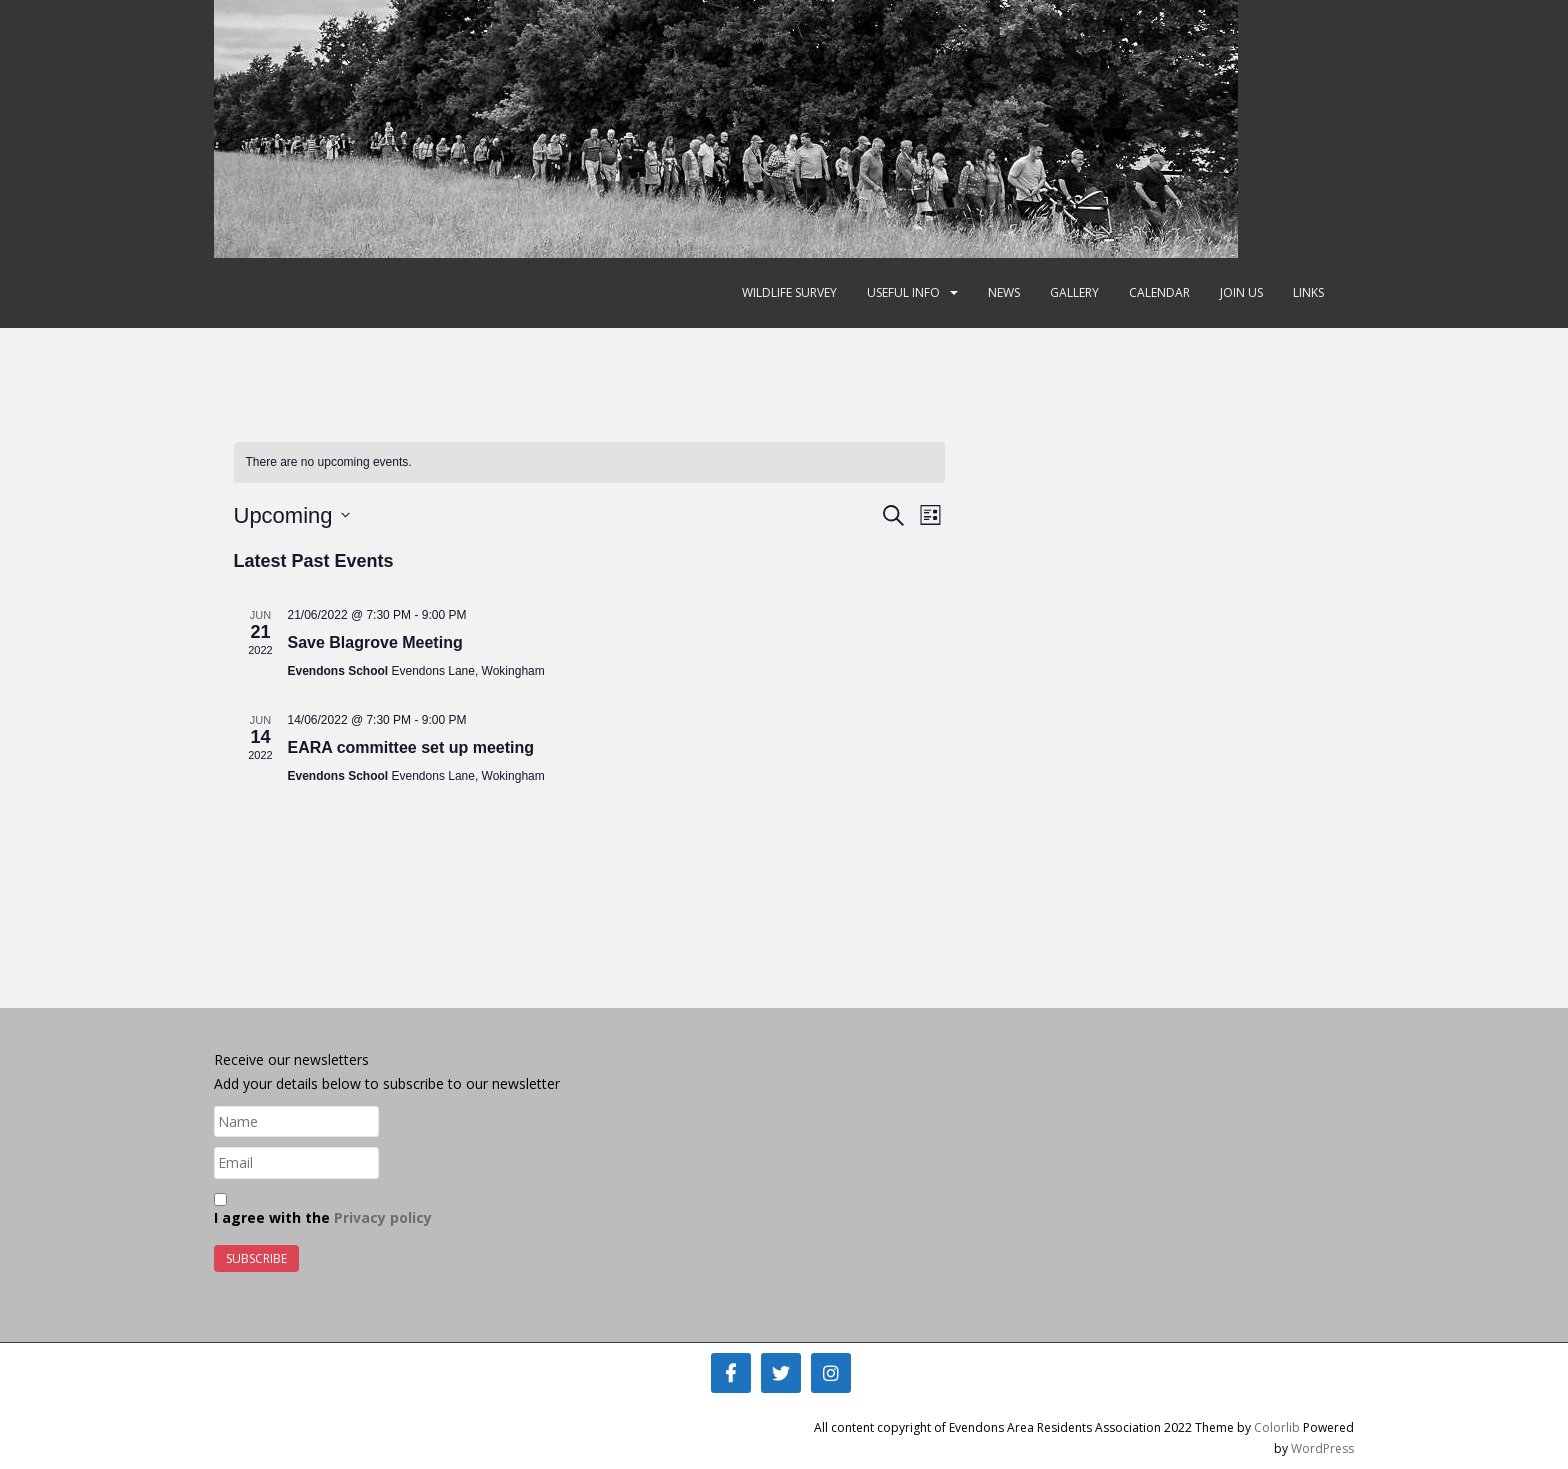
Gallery (1074, 292)
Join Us (1241, 292)
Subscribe (256, 1258)
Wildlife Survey (789, 292)
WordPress (1322, 1448)
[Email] (296, 1163)
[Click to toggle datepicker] (292, 515)
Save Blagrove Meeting (375, 642)
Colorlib (1277, 1427)
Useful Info (903, 292)
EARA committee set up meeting (411, 747)
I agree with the (323, 1210)
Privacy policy (383, 1217)
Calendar (1159, 292)
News (1004, 292)
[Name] (296, 1122)
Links (1308, 292)
